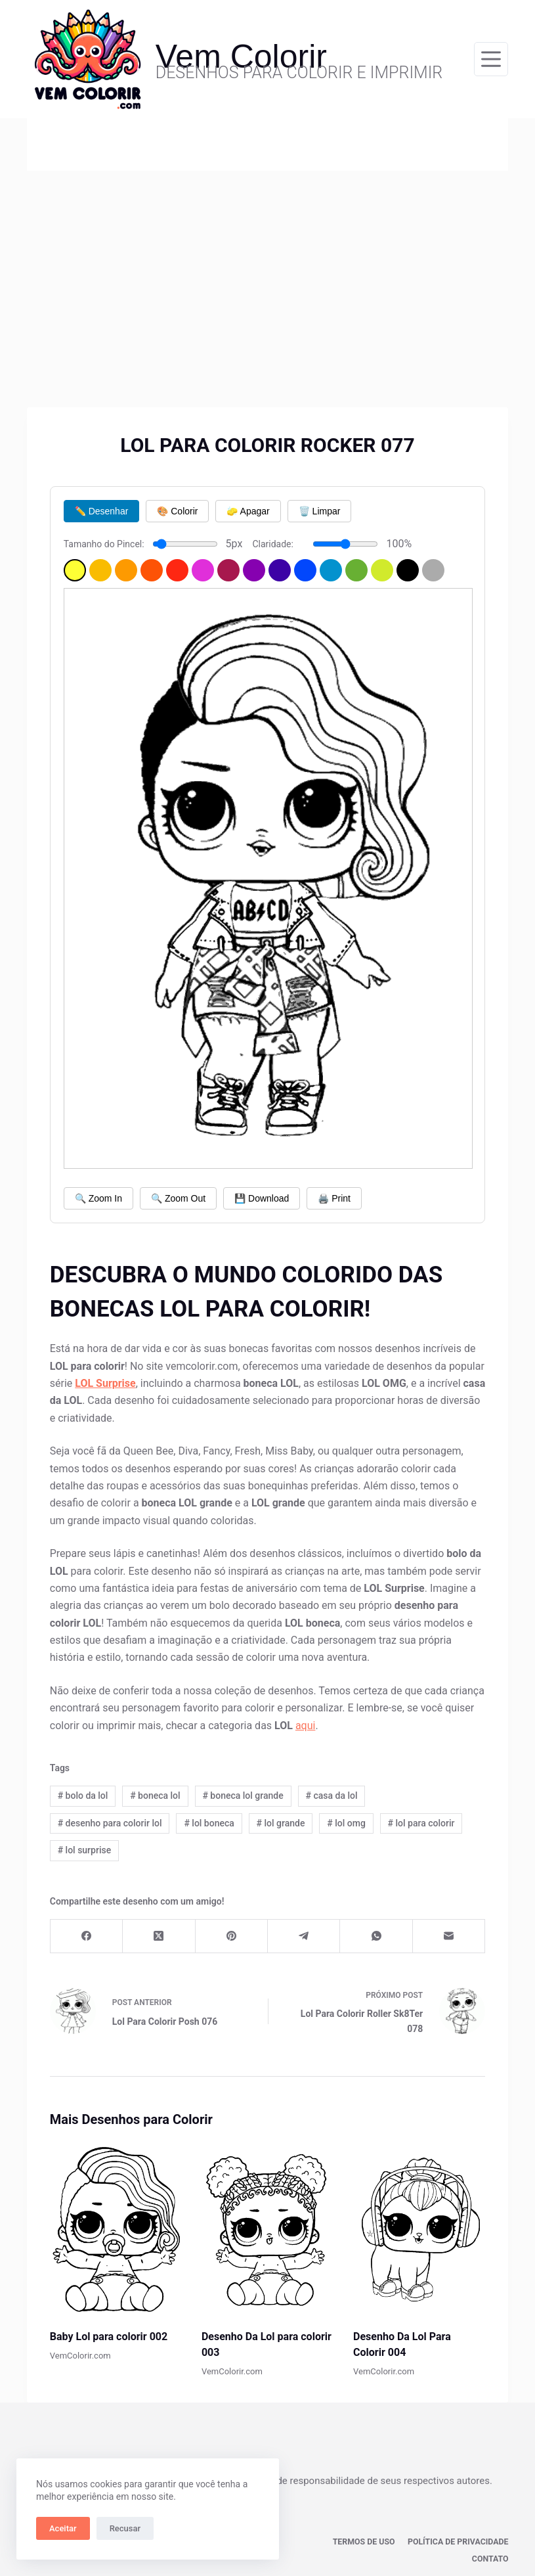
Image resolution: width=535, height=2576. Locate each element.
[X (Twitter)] (159, 1936)
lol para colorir (421, 1823)
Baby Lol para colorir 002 (108, 2336)
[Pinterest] (232, 1936)
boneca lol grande (242, 1795)
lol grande (281, 1823)
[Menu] (491, 59)
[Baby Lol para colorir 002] (116, 2228)
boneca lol (155, 1795)
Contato (490, 2541)
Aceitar (63, 2528)
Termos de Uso (318, 2541)
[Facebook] (87, 1936)
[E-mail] (449, 1936)
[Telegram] (304, 1936)
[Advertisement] (267, 269)
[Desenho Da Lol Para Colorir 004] (419, 2228)
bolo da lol (83, 1795)
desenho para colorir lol (110, 1823)
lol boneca (209, 1823)
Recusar (125, 2528)
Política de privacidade (411, 2541)
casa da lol (331, 1795)
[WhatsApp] (376, 1936)
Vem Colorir (241, 56)
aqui (305, 1725)
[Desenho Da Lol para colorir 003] (267, 2228)
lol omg (346, 1823)
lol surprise (85, 1850)
